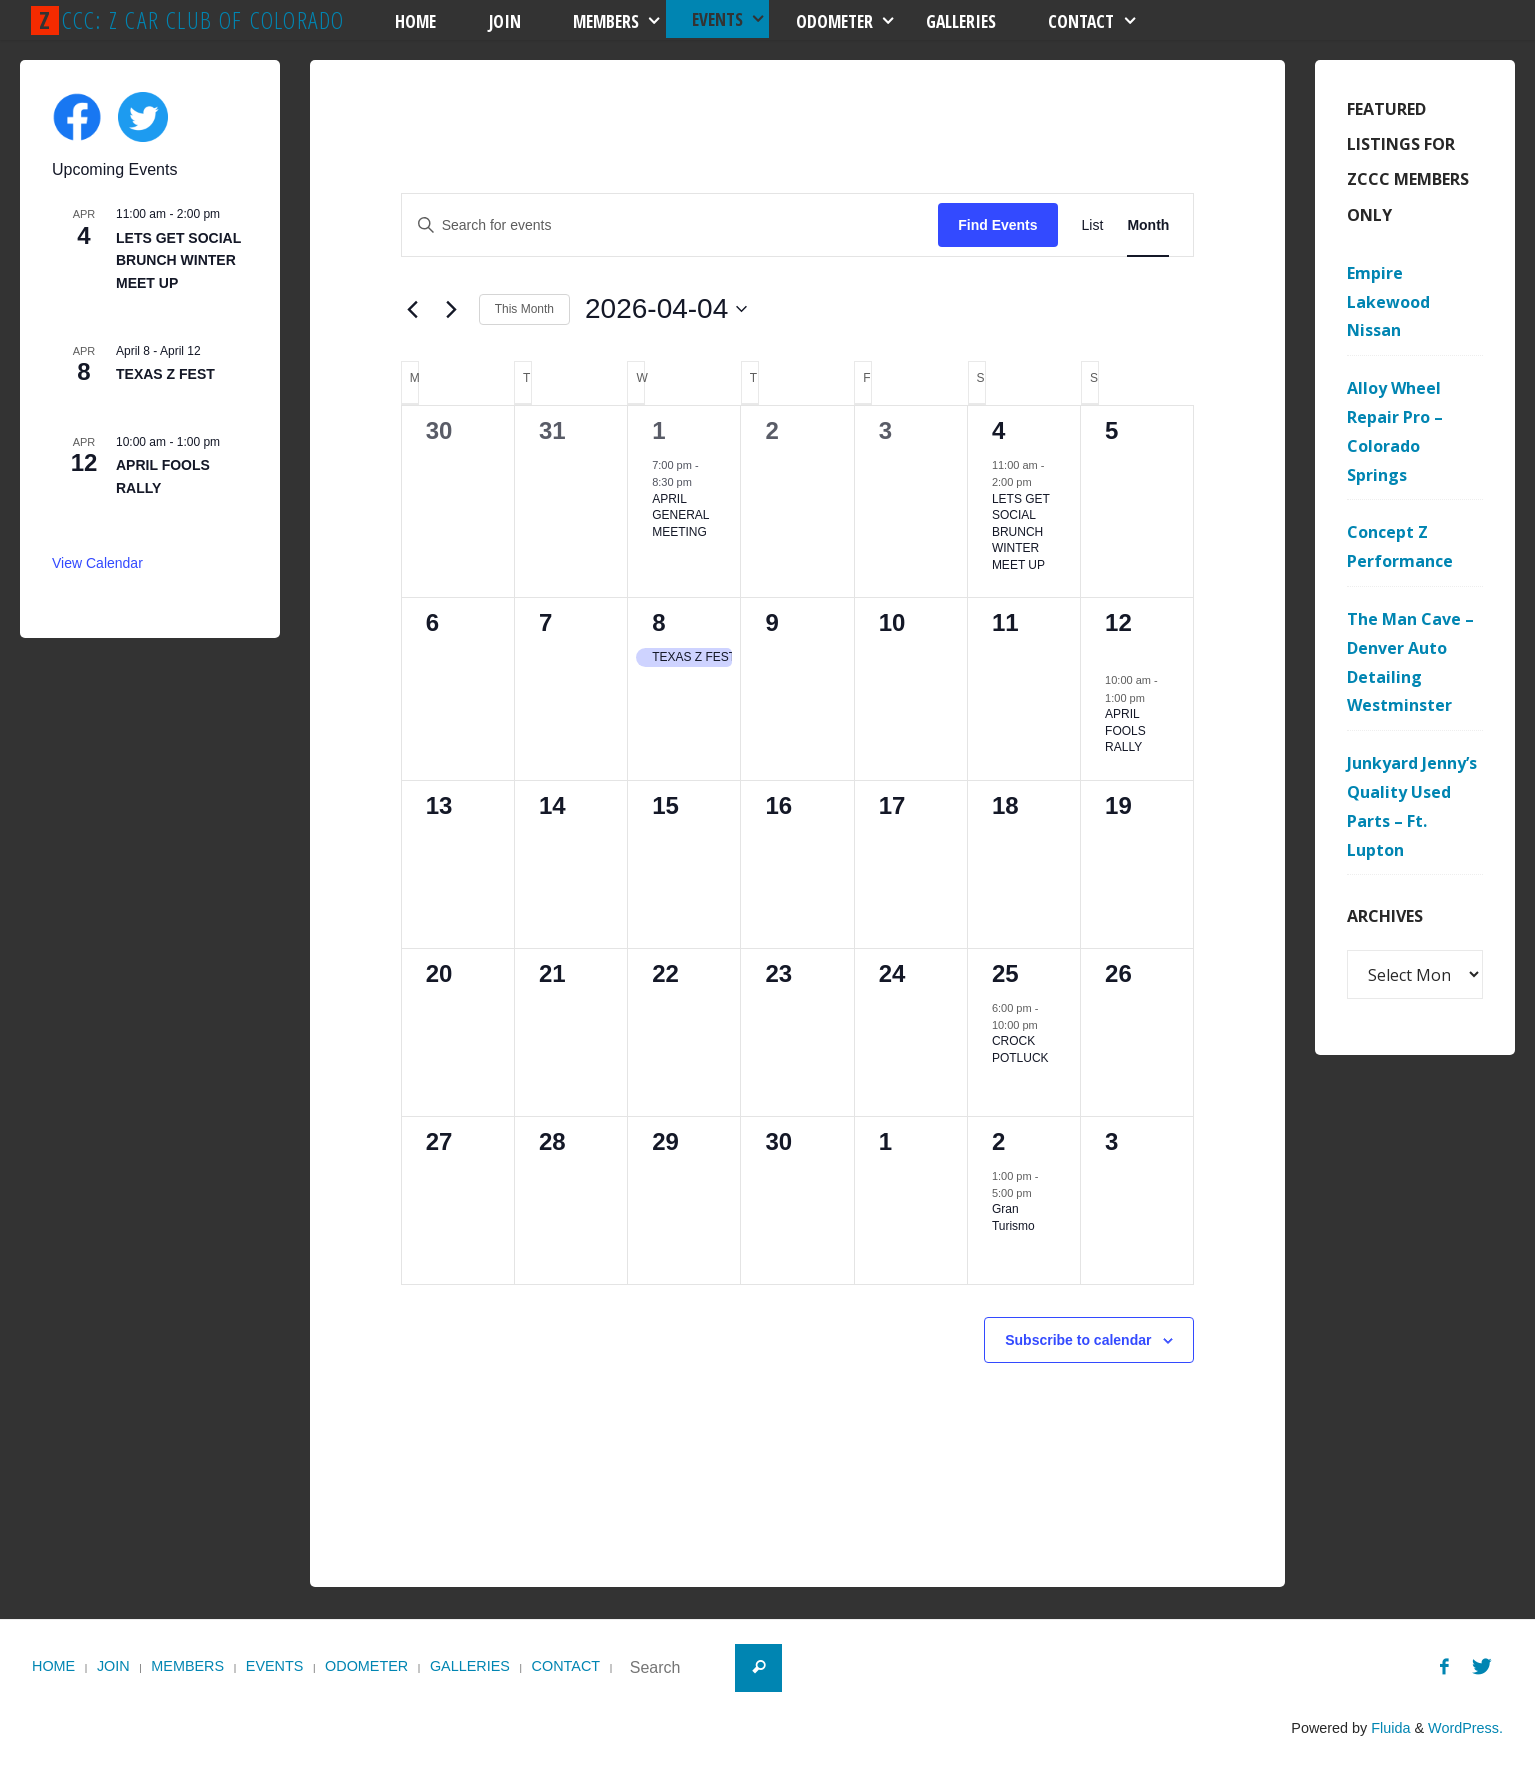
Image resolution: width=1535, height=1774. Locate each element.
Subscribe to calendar (1078, 1340)
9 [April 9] (771, 622)
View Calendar (97, 563)
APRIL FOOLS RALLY (1125, 730)
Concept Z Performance (1400, 546)
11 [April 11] (1005, 622)
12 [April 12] (1118, 622)
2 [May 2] (998, 1141)
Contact (566, 1666)
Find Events (997, 225)
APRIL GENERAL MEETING (680, 515)
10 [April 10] (892, 622)
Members (187, 1666)
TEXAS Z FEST (165, 374)
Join (113, 1666)
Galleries (470, 1666)
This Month (524, 309)
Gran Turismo (1013, 1217)
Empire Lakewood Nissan (1388, 302)
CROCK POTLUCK (1020, 1049)
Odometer (366, 1666)
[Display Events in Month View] (1148, 225)
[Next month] (452, 309)
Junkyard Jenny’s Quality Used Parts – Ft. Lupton (1412, 806)
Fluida (1388, 1728)
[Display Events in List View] (1093, 225)
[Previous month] (413, 309)
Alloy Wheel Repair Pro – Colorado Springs (1395, 431)
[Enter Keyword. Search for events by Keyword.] (670, 225)
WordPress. (1465, 1728)
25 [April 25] (1005, 973)
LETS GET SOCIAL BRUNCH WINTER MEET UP (1021, 532)
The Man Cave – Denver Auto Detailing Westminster (1410, 662)
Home (53, 1666)
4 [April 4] (998, 430)
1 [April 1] (658, 430)
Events (275, 1666)
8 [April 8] (658, 622)
